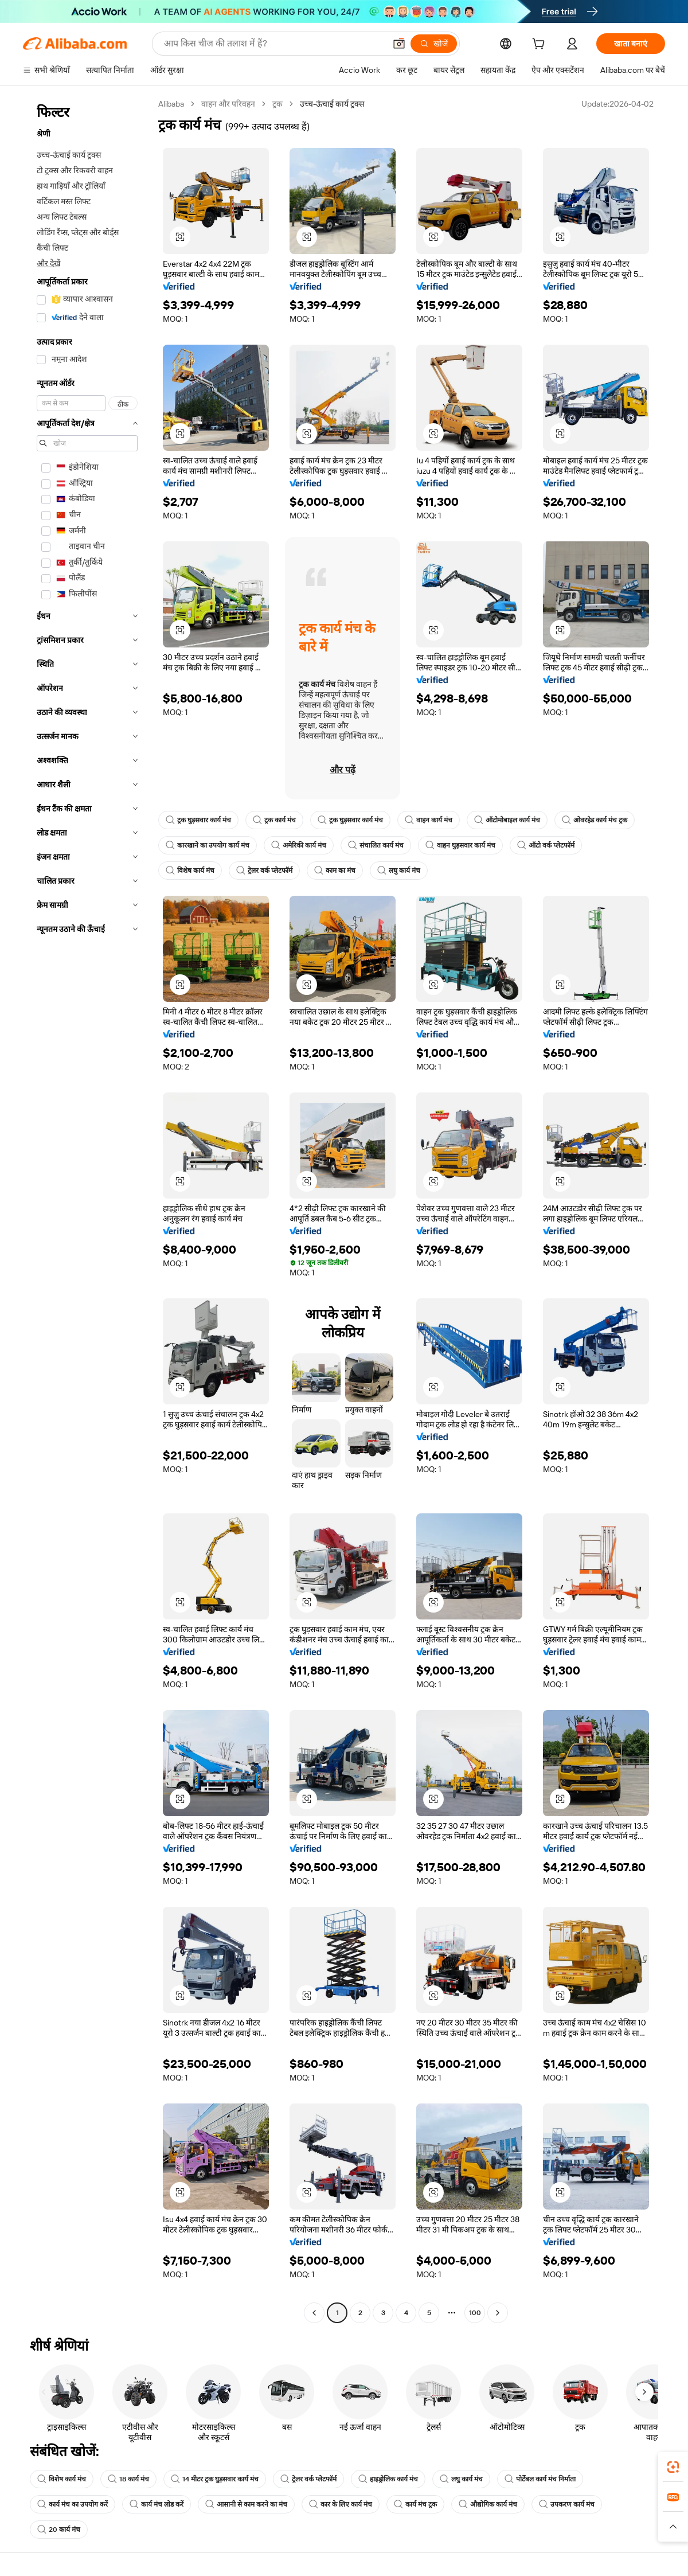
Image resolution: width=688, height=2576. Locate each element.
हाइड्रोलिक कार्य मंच (388, 2479)
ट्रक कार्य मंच (274, 820)
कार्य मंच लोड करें (156, 2504)
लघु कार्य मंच (398, 870)
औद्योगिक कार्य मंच (488, 2504)
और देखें (48, 263)
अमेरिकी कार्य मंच (298, 845)
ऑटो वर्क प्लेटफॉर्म (545, 845)
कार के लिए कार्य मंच (340, 2504)
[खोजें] (434, 43)
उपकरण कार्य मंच (567, 2504)
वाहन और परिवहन (228, 103)
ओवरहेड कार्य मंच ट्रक (594, 820)
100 (475, 2313)
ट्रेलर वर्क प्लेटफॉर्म (264, 870)
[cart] (540, 45)
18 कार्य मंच (128, 2479)
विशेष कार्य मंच (190, 870)
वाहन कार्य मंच (428, 820)
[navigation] (87, 1210)
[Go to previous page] (314, 2312)
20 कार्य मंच (58, 2529)
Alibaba (171, 103)
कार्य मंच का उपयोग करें (72, 2504)
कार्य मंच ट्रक (415, 2504)
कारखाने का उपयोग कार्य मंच (207, 845)
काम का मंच (334, 870)
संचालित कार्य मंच (376, 845)
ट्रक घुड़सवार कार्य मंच (198, 820)
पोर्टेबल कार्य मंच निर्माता (540, 2479)
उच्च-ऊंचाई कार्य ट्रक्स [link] (332, 103)
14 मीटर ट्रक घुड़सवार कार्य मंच (215, 2479)
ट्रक (277, 103)
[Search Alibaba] (273, 43)
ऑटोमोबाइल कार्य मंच (507, 820)
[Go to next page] (497, 2312)
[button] (399, 43)
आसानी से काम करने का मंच (246, 2504)
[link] (673, 2467)
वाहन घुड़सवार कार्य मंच (460, 845)
